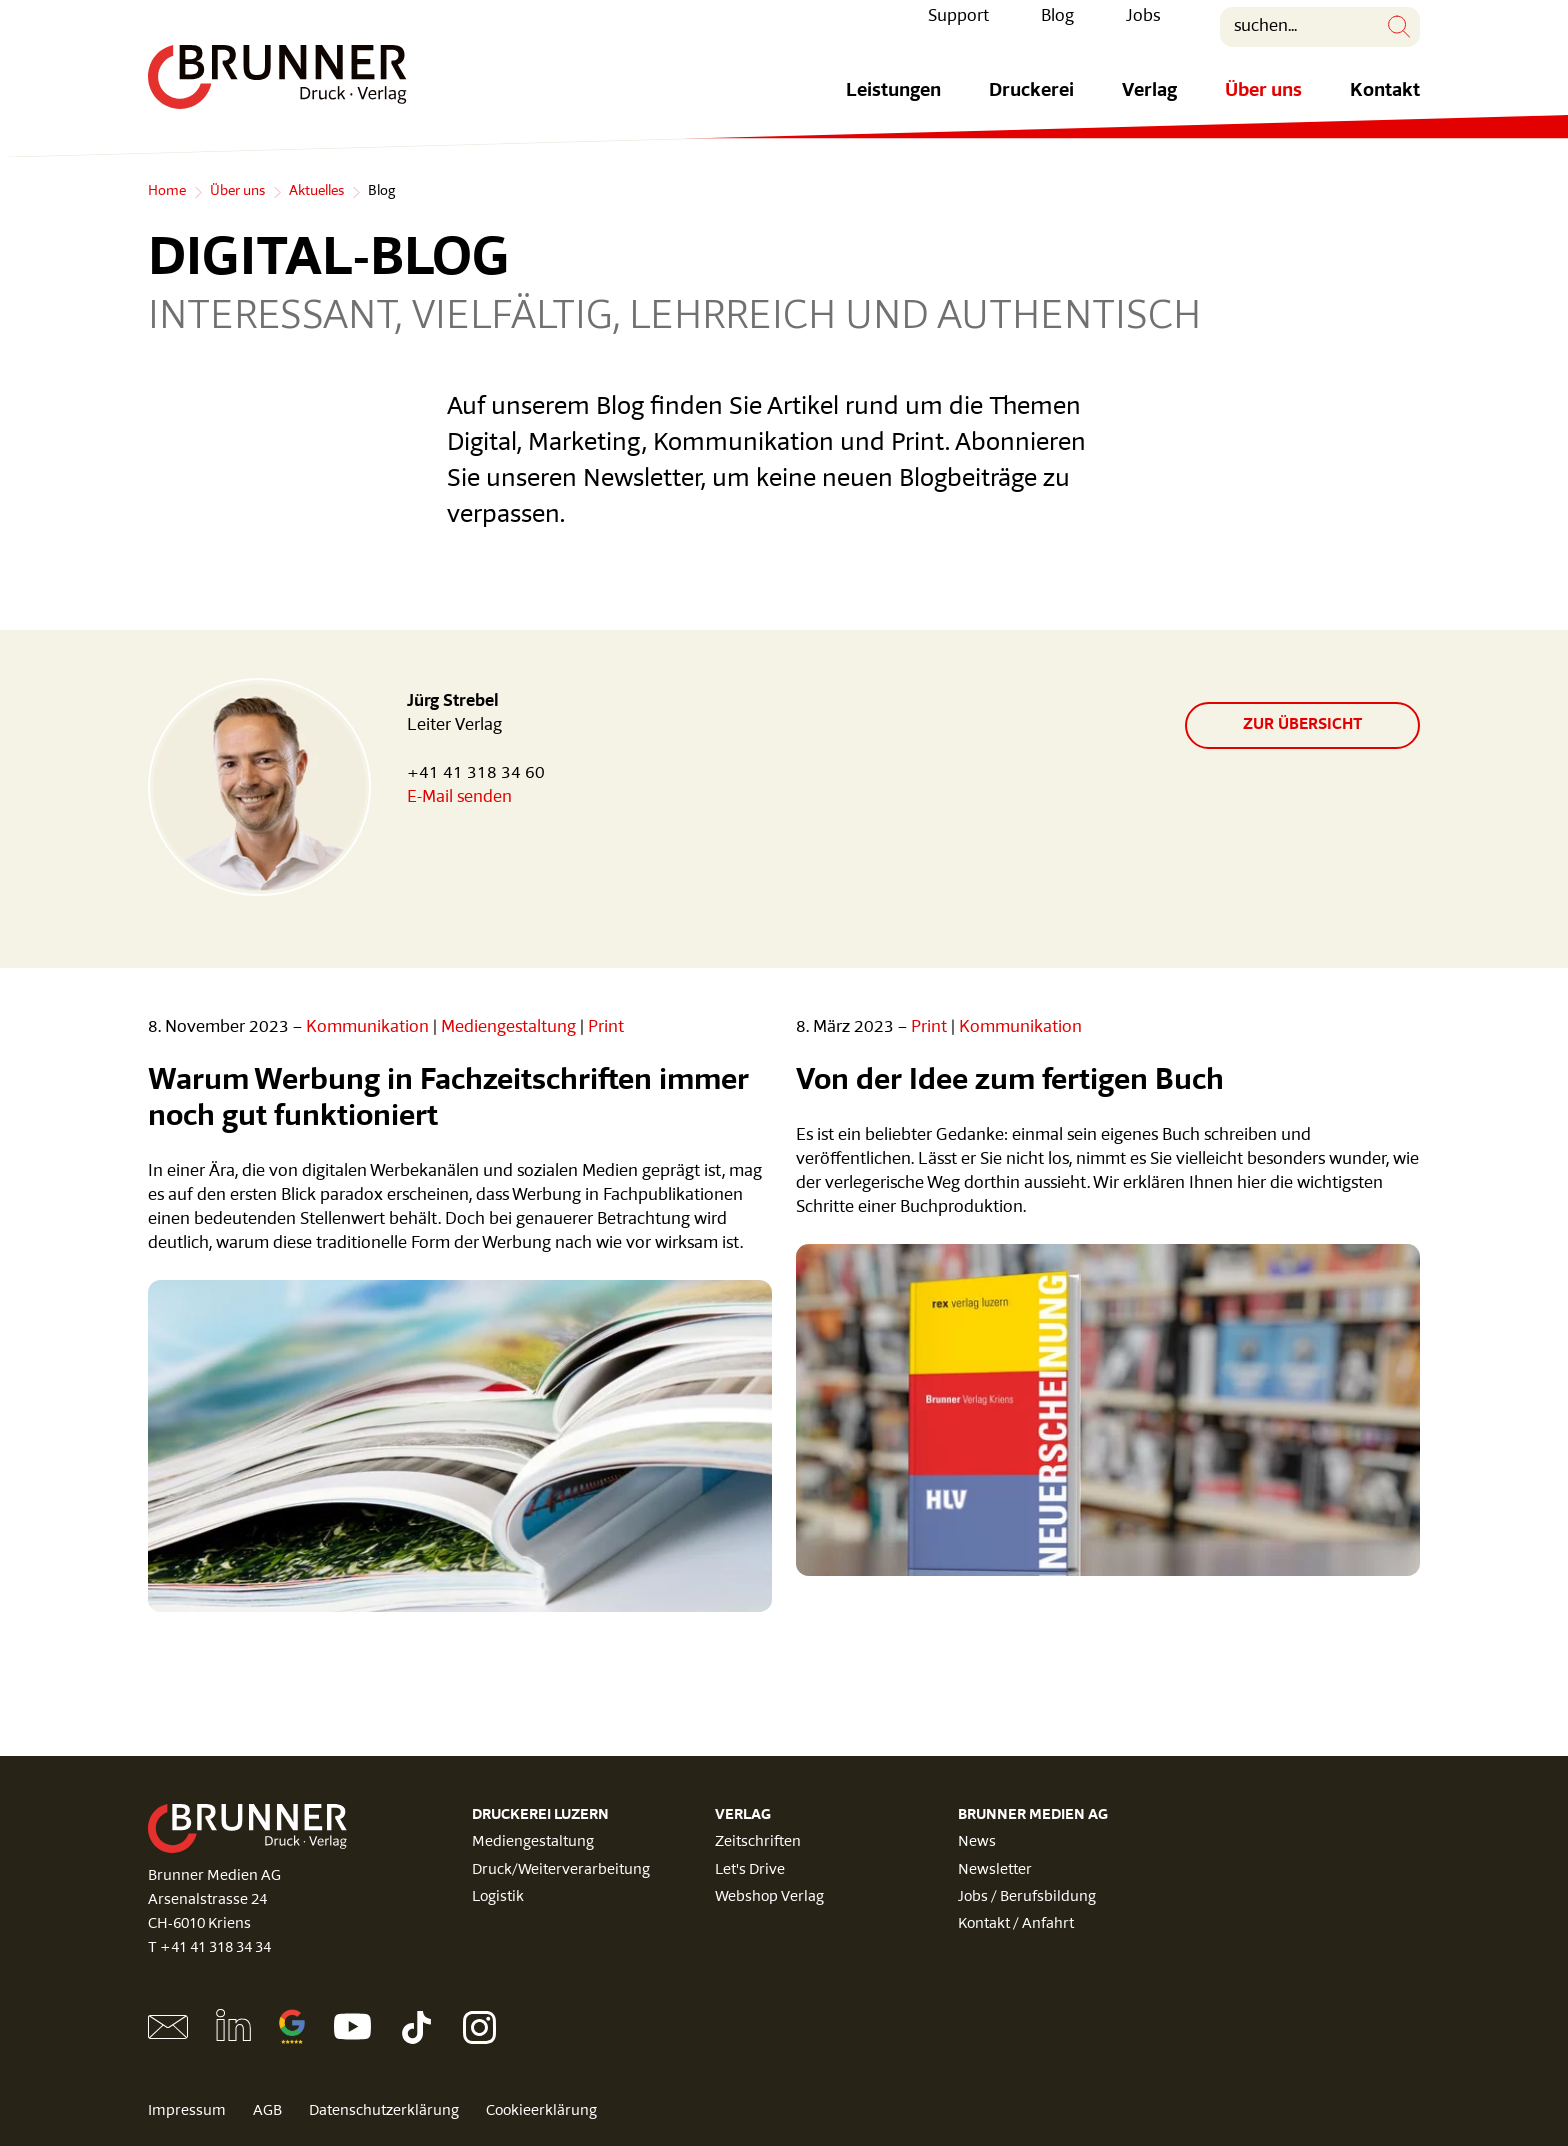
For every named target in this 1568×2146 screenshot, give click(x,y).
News (977, 1842)
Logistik (498, 1897)
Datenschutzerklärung (384, 2111)
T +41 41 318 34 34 (209, 1948)
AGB (267, 2111)
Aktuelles (316, 192)
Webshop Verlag (769, 1897)
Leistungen (893, 106)
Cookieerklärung (541, 2111)
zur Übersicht (1302, 725)
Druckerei (1031, 106)
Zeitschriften (758, 1842)
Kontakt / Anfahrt (1016, 1924)
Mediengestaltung (508, 1027)
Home (167, 192)
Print (606, 1027)
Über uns (1263, 106)
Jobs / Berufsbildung (1027, 1897)
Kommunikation (367, 1027)
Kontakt (1385, 106)
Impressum (187, 2111)
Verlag (1149, 106)
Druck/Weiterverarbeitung (561, 1870)
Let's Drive (750, 1870)
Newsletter (995, 1870)
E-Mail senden (459, 797)
